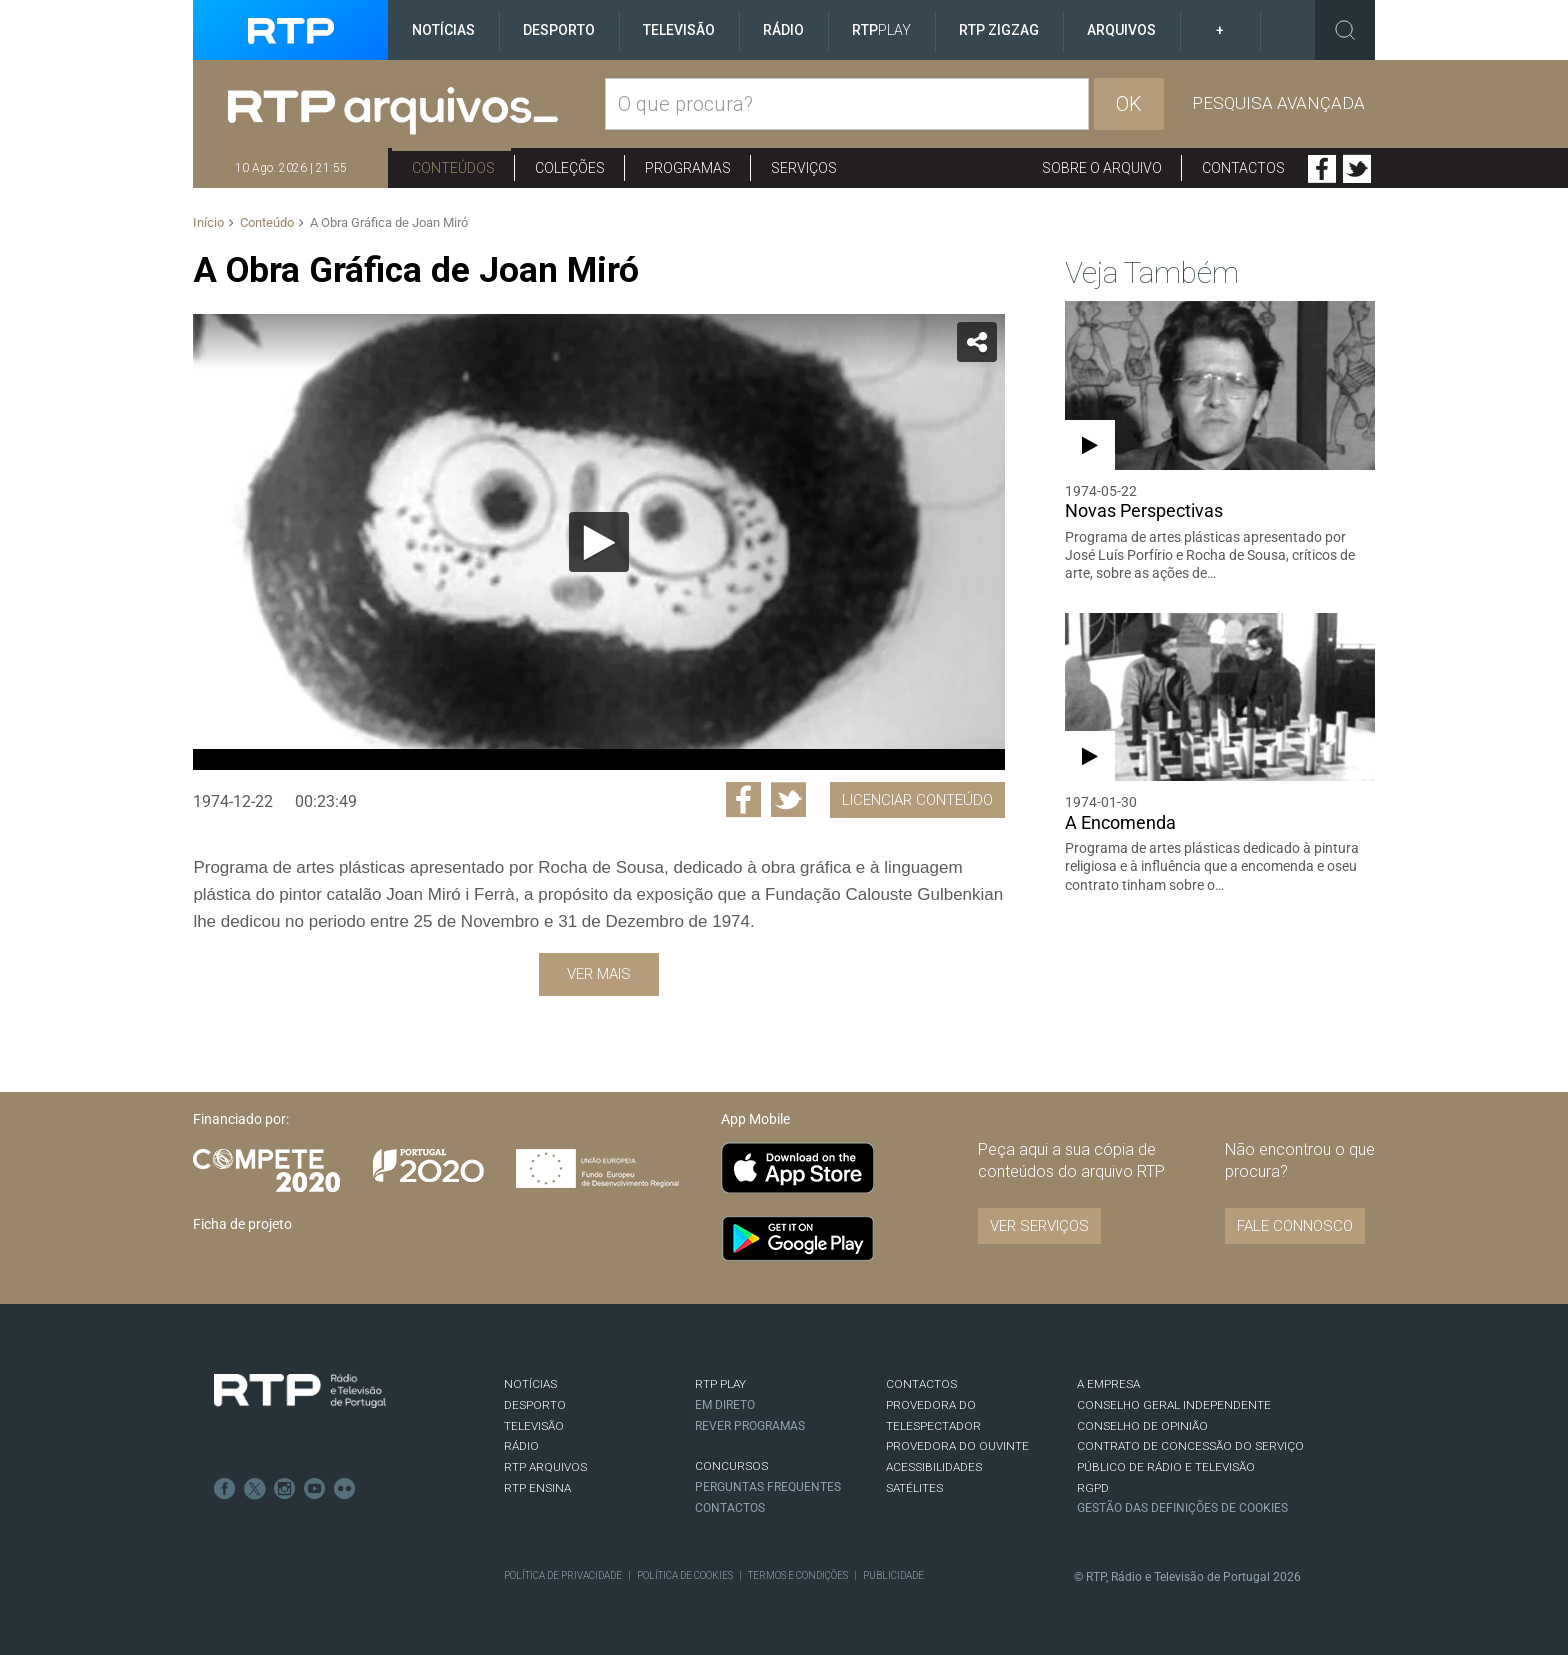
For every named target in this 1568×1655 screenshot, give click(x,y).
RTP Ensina (537, 1488)
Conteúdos (453, 168)
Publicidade (893, 1575)
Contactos (1243, 168)
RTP (881, 30)
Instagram (285, 1489)
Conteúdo (267, 222)
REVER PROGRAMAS (750, 1426)
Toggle (1345, 30)
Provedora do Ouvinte (957, 1446)
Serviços (804, 168)
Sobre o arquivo (1102, 168)
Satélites (914, 1488)
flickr (345, 1489)
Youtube (315, 1489)
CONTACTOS (921, 1384)
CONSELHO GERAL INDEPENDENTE (1174, 1405)
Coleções (570, 168)
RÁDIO (521, 1446)
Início (208, 222)
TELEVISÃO (534, 1426)
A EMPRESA (1108, 1384)
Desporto (559, 30)
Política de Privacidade (563, 1575)
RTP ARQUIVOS (545, 1467)
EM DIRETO (725, 1405)
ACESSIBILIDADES (934, 1467)
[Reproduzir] (599, 542)
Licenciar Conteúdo (917, 800)
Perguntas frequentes (768, 1487)
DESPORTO (535, 1405)
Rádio (783, 30)
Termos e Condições (798, 1575)
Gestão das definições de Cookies (1182, 1508)
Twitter (1357, 169)
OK (1129, 104)
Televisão (679, 30)
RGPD (1093, 1488)
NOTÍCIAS (530, 1384)
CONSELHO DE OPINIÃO (1142, 1426)
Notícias (443, 30)
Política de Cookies (685, 1575)
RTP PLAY (720, 1384)
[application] (598, 542)
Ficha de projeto (242, 1224)
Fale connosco (1295, 1226)
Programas (688, 168)
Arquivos (1121, 30)
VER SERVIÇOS (1039, 1226)
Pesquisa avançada (1278, 103)
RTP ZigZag (999, 30)
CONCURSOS (731, 1466)
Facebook (1322, 169)
